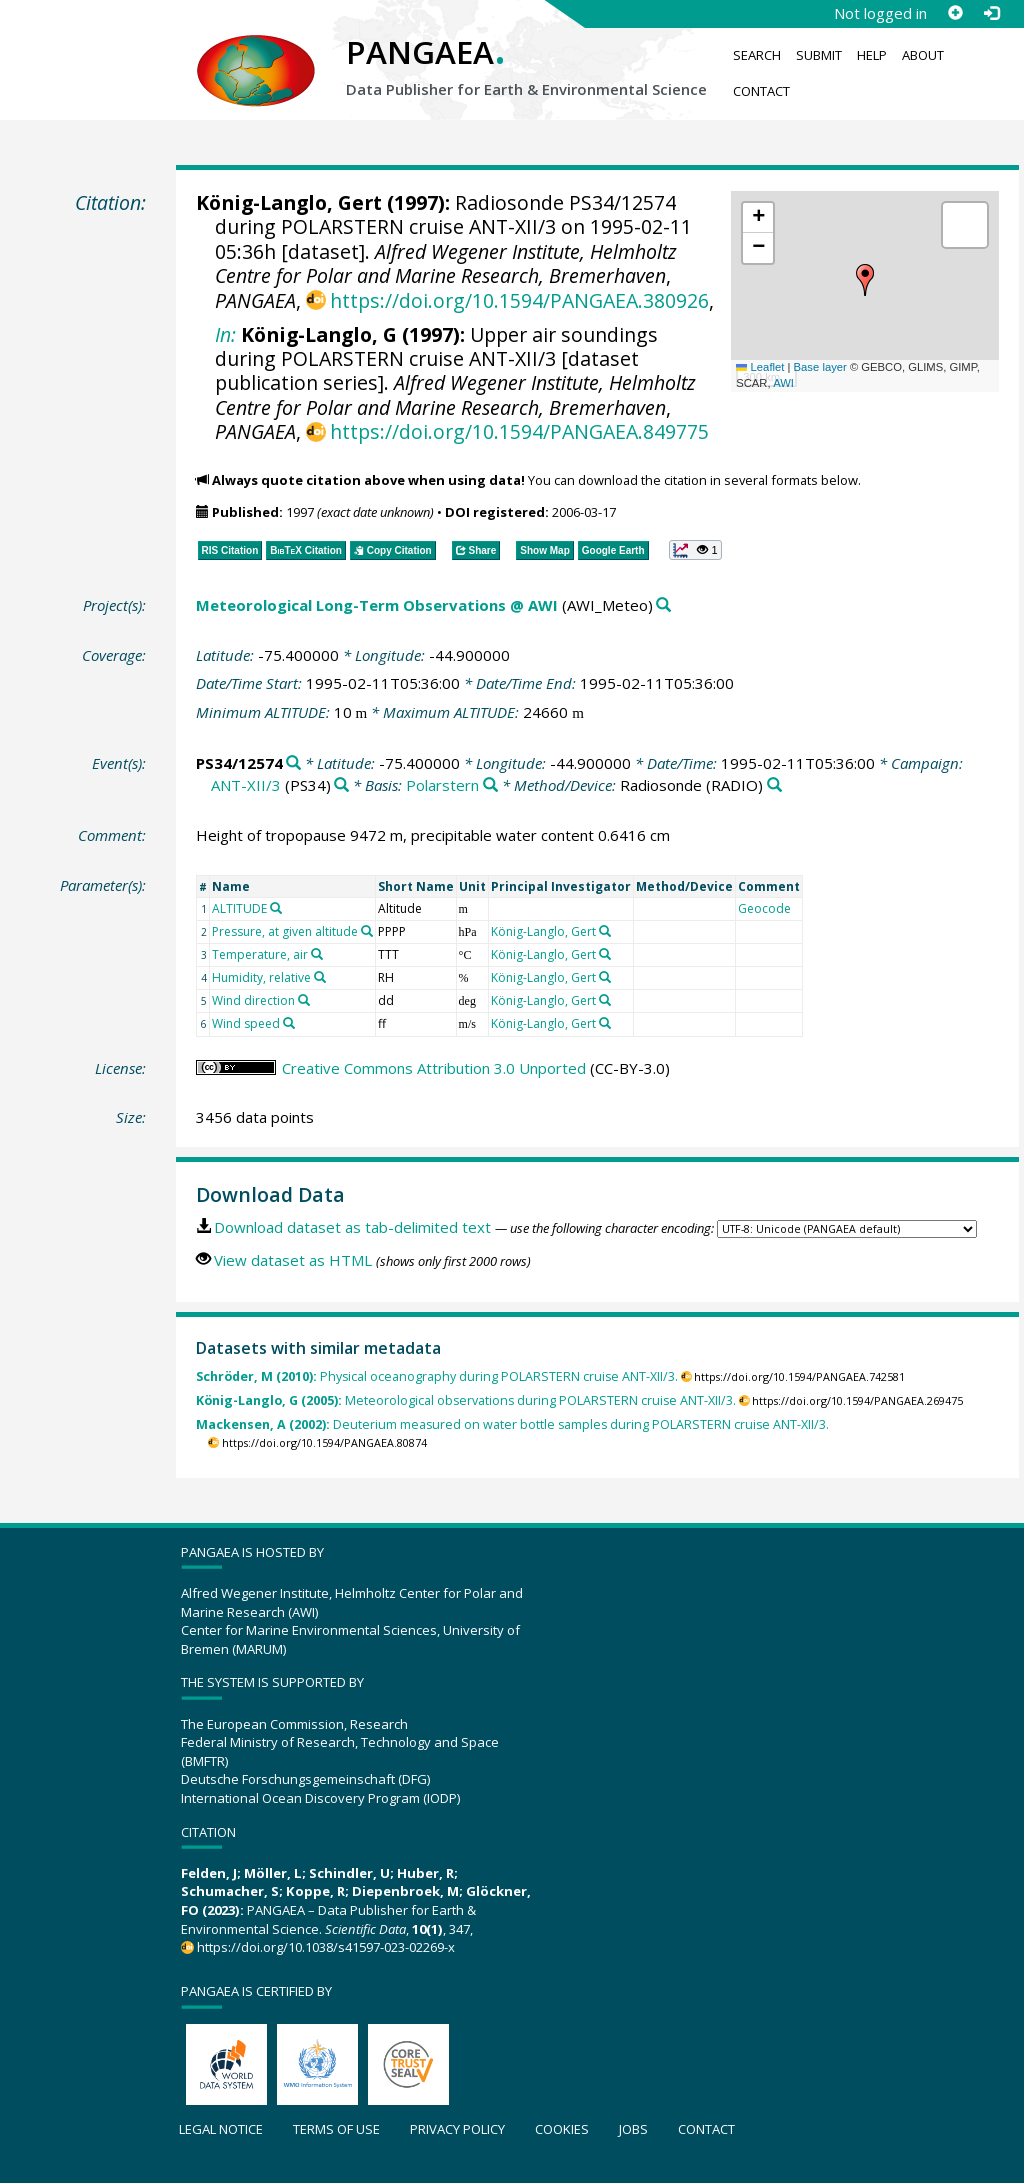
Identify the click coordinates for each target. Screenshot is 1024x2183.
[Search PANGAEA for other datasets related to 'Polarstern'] (490, 785)
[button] (865, 280)
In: (225, 334)
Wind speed (246, 1023)
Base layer (820, 367)
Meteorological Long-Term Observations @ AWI (377, 605)
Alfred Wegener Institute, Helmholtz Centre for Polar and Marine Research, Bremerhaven (446, 263)
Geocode (764, 908)
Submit (819, 55)
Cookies (562, 2129)
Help (872, 55)
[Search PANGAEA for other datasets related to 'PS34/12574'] (293, 763)
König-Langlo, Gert (289, 202)
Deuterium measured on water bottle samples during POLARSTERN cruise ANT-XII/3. (512, 1424)
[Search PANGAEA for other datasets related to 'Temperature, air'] (317, 954)
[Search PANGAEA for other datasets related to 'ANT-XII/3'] (341, 785)
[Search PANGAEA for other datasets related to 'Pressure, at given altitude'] (367, 931)
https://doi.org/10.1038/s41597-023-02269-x (326, 1947)
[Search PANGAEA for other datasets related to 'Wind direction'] (304, 1000)
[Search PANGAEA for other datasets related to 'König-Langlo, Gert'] (605, 931)
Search (757, 55)
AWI (783, 383)
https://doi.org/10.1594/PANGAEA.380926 (519, 300)
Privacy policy (457, 2129)
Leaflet (760, 367)
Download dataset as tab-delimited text (352, 1227)
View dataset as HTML (293, 1260)
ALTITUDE (239, 908)
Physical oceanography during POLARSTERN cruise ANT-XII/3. (437, 1376)
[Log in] (991, 13)
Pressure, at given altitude (285, 931)
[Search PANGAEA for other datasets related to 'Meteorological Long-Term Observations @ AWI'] (663, 605)
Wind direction (253, 1000)
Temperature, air (260, 954)
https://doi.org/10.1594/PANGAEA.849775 (519, 431)
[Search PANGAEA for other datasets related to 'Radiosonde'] (774, 785)
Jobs (633, 2129)
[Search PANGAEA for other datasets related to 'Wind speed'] (289, 1023)
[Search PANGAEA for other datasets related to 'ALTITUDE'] (276, 908)
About (923, 55)
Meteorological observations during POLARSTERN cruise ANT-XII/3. (466, 1400)
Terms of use (336, 2129)
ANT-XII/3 (246, 785)
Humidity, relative (261, 977)
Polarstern (442, 785)
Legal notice (221, 2129)
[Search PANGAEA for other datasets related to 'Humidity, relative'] (320, 977)
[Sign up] (955, 13)
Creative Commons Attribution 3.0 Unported (434, 1068)
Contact (761, 91)
